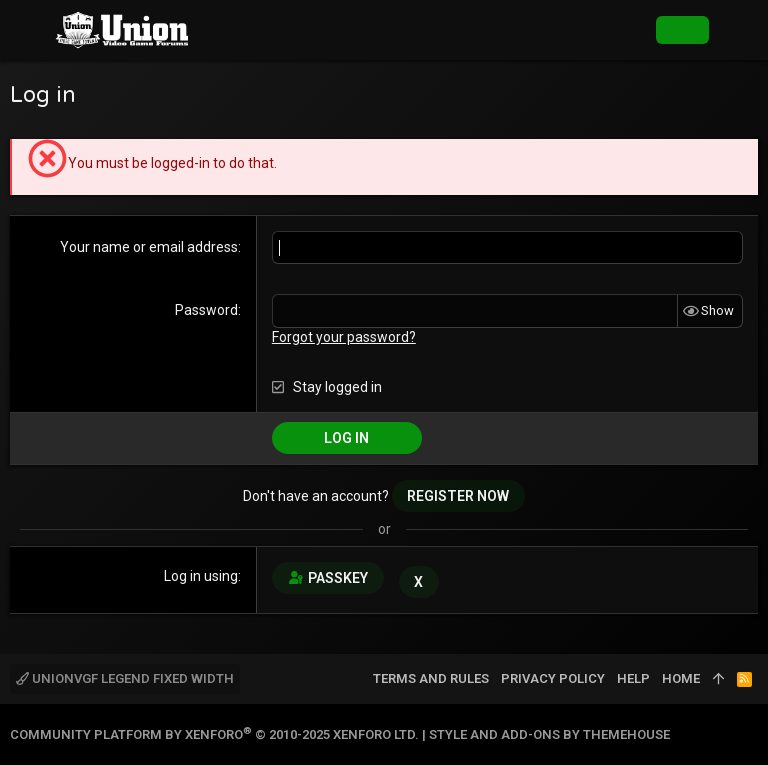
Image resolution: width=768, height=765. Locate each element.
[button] (30, 30)
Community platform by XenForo (214, 734)
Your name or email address (149, 247)
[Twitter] (749, 734)
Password (206, 310)
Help (633, 678)
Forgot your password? (344, 337)
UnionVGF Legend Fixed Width (125, 678)
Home (681, 678)
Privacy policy (553, 678)
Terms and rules (431, 678)
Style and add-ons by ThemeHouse (549, 734)
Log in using (201, 576)
